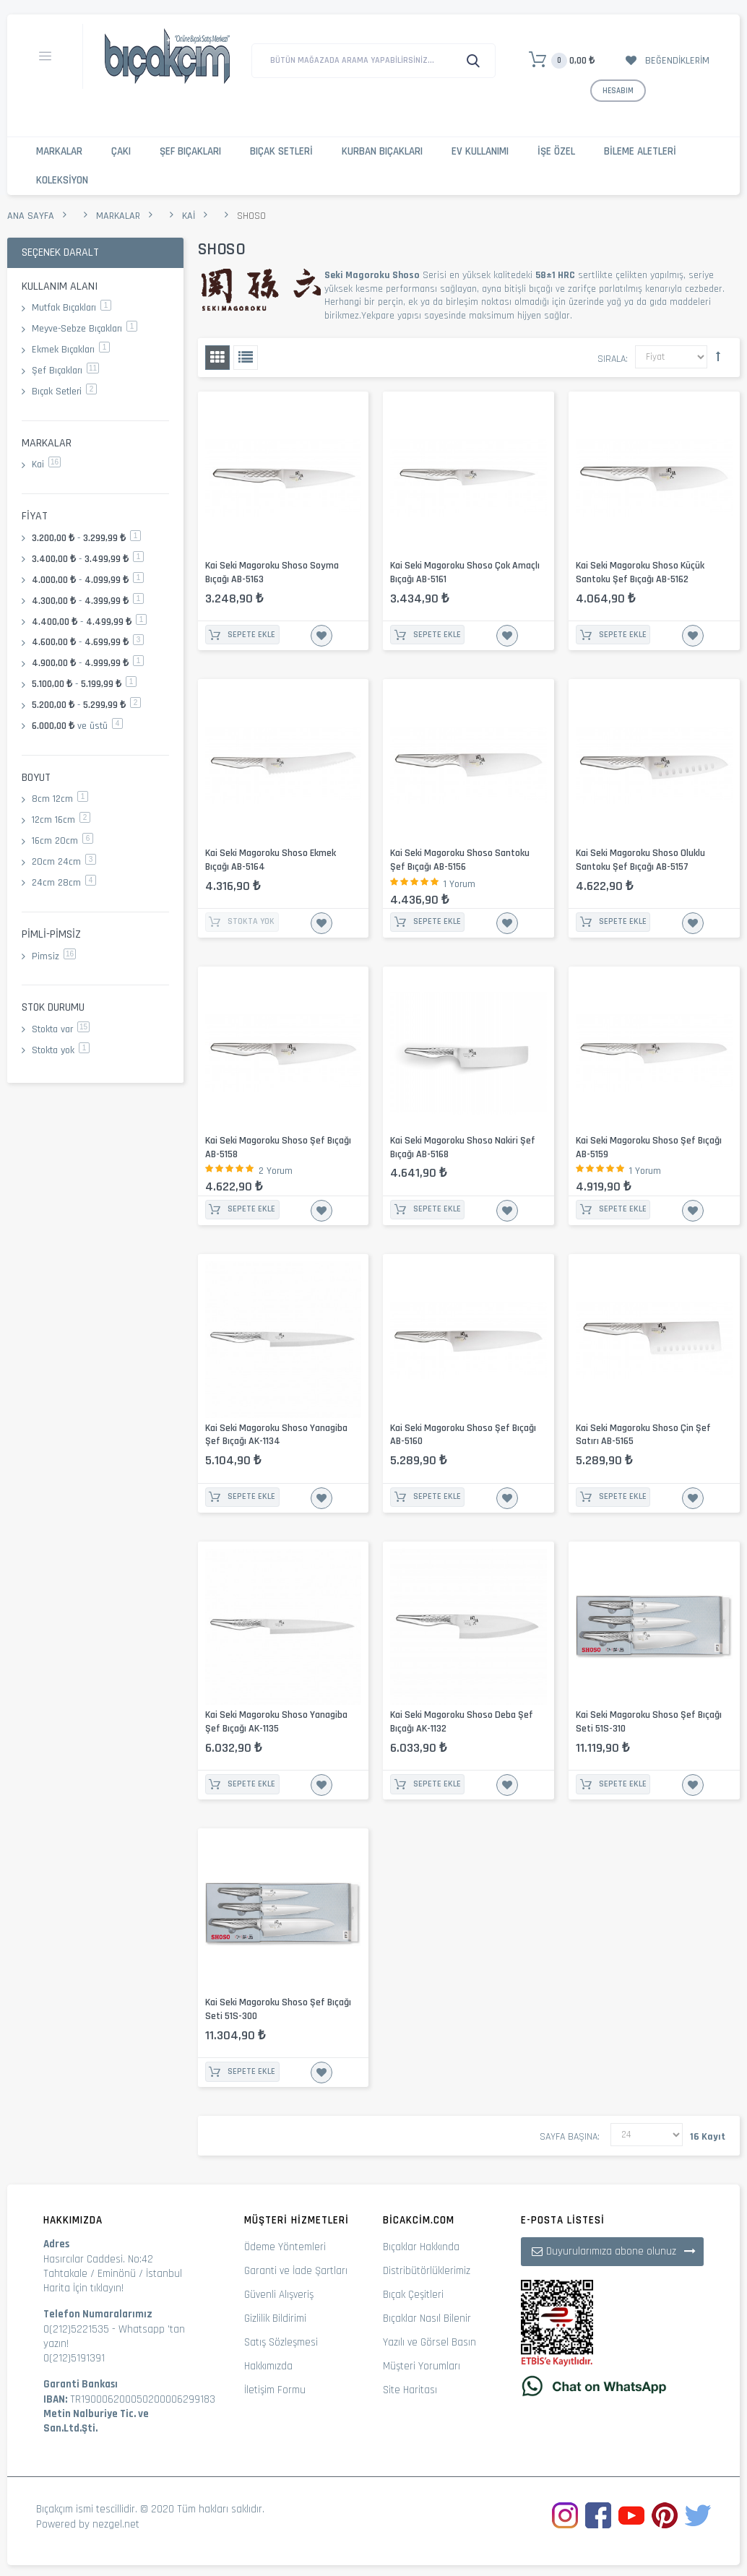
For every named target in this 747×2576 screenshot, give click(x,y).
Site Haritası (410, 2390)
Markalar (59, 151)
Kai (188, 215)
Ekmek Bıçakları (71, 349)
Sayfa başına (568, 2136)
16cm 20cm (62, 840)
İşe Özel (556, 151)
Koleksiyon (62, 180)
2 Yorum (276, 1170)
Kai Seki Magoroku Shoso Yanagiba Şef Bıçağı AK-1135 (276, 1721)
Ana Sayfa (30, 215)
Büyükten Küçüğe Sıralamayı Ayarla (718, 356)
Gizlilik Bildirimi (275, 2318)
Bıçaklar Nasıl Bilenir (427, 2318)
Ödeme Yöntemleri (285, 2247)
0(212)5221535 (76, 2329)
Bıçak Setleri (281, 151)
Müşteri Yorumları (421, 2366)
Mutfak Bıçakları (71, 307)
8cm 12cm (60, 798)
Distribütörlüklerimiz (426, 2270)
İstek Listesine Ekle (321, 636)
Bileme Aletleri (640, 151)
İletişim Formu (275, 2390)
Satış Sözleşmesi (281, 2342)
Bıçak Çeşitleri (413, 2294)
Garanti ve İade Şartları (295, 2270)
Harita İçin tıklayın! (83, 2288)
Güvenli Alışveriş (279, 2294)
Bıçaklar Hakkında (421, 2247)
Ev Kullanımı (480, 151)
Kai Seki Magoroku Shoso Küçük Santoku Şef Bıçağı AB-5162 (640, 572)
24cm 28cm (64, 882)
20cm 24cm (64, 861)
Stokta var (61, 1029)
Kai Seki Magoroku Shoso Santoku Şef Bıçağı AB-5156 (460, 860)
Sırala (611, 359)
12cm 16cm (61, 819)
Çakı (121, 151)
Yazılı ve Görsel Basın (429, 2342)
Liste (245, 357)
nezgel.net (115, 2524)
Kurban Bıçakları (382, 151)
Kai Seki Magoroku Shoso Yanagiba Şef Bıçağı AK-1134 (276, 1435)
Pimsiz (54, 956)
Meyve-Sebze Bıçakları (84, 328)
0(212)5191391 (74, 2358)
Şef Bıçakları (190, 151)
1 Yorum (459, 884)
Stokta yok (61, 1050)
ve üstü (77, 725)
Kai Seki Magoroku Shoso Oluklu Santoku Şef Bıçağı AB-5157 (640, 860)
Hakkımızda (268, 2366)
